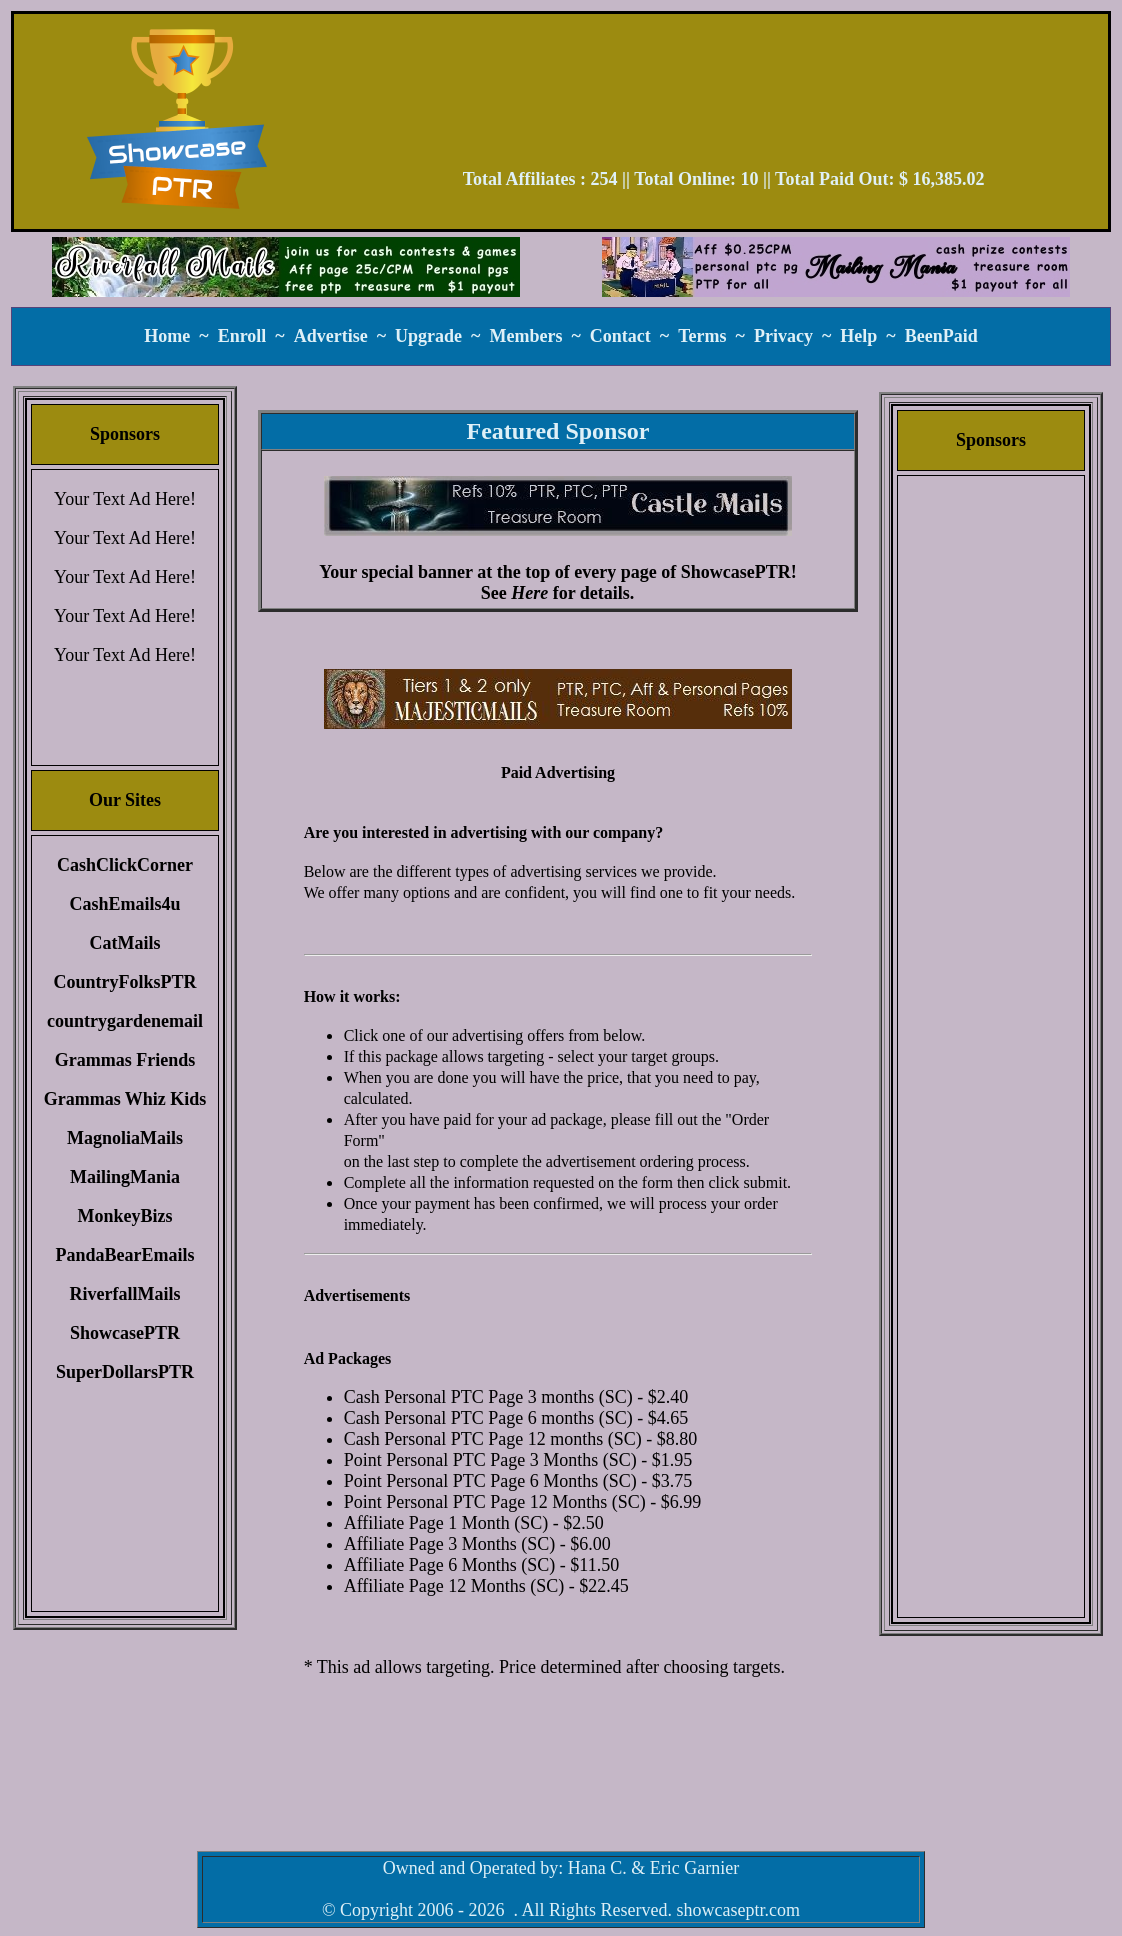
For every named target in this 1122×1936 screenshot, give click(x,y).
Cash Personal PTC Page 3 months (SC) (488, 1397)
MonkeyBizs (124, 1216)
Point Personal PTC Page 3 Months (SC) (490, 1460)
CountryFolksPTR (124, 982)
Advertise (331, 336)
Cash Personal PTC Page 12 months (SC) (493, 1439)
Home (167, 336)
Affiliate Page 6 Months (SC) (450, 1565)
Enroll (242, 336)
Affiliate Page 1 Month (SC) (446, 1523)
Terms (702, 336)
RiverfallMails (125, 1294)
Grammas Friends (125, 1060)
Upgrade (428, 336)
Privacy (783, 336)
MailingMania (125, 1177)
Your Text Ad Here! (125, 499)
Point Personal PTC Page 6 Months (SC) (490, 1481)
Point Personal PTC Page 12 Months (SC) (495, 1502)
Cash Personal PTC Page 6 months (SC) (488, 1418)
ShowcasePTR (125, 1333)
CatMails (125, 943)
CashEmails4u (124, 904)
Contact (620, 336)
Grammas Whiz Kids (125, 1099)
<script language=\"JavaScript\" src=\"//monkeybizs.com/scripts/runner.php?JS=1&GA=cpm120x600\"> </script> (991, 795)
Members (525, 336)
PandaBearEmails (124, 1255)
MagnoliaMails (125, 1138)
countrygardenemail (125, 1021)
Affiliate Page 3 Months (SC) (450, 1544)
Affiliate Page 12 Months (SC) (454, 1586)
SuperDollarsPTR (125, 1372)
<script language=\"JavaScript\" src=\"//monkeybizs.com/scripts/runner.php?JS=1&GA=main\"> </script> (558, 699)
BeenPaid (941, 336)
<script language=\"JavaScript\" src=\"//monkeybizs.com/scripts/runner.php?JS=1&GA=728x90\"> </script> (724, 98)
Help (858, 336)
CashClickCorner (125, 865)
